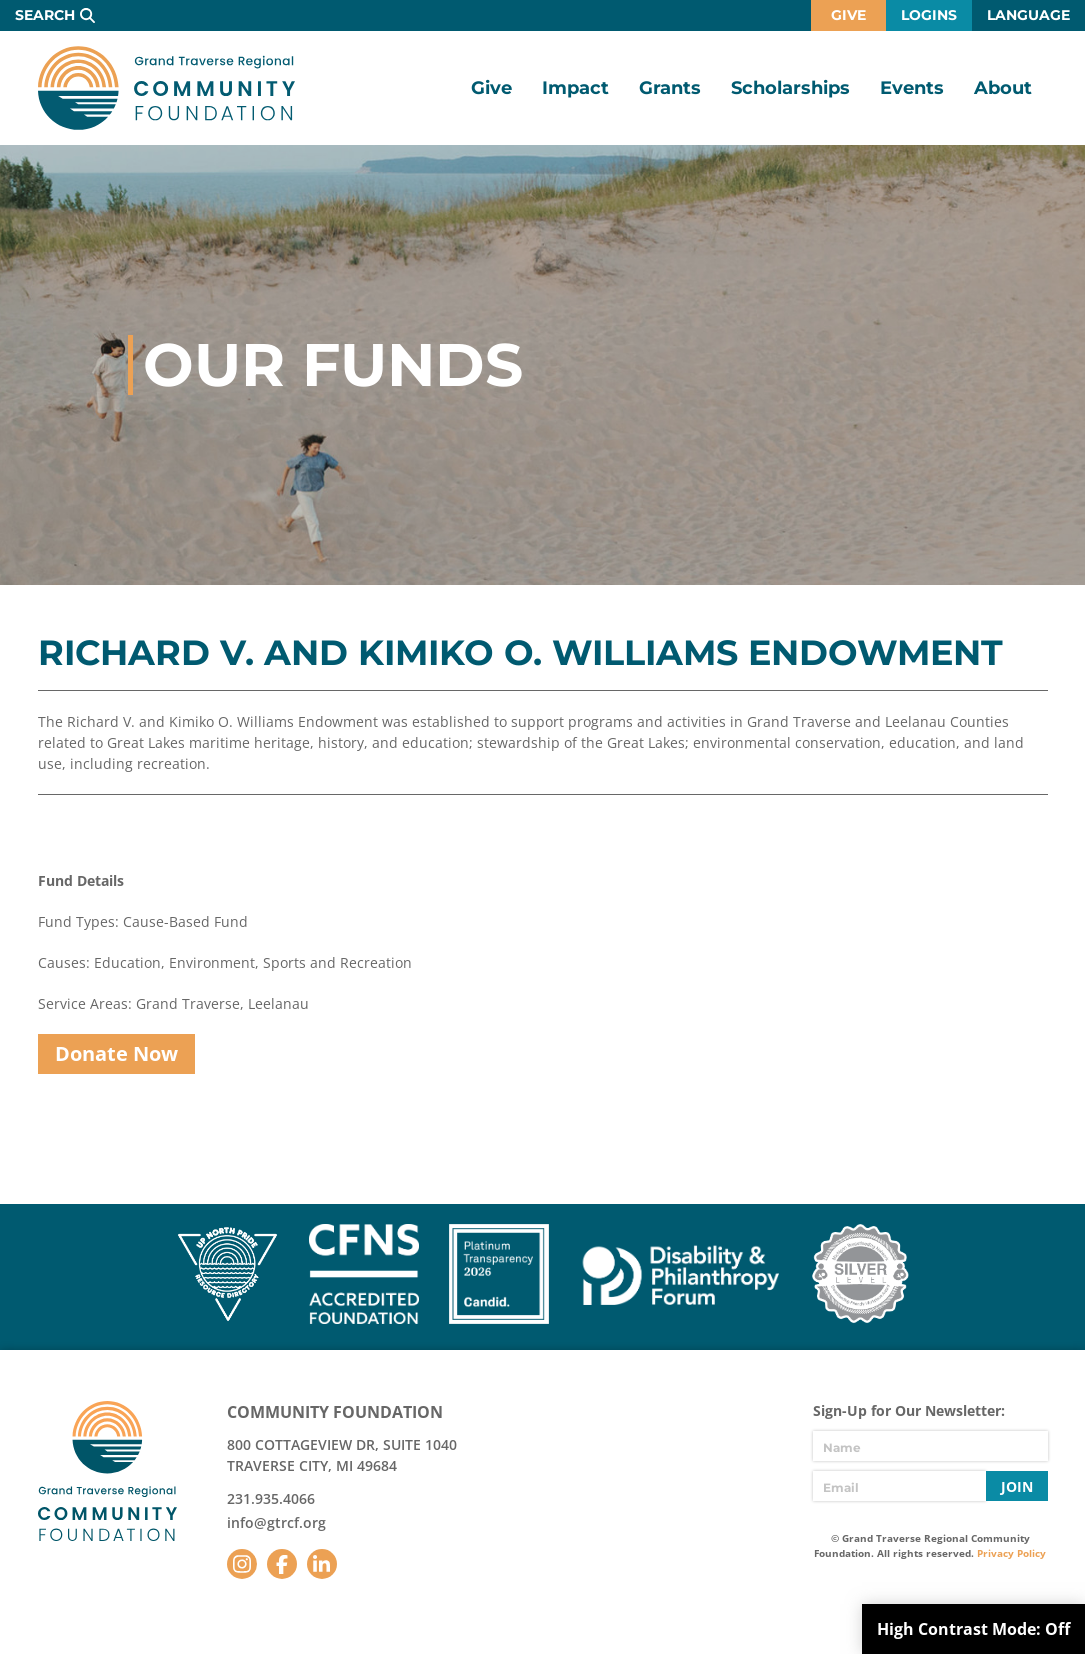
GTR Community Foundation (166, 88)
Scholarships (790, 88)
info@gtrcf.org (276, 1522)
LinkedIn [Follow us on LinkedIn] (322, 1564)
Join (1017, 1486)
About (1003, 88)
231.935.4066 (271, 1498)
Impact (575, 88)
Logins (929, 15)
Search (45, 15)
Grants (670, 88)
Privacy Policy (1011, 1553)
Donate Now (116, 1053)
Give (848, 15)
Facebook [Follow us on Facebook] (282, 1564)
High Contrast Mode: (973, 1629)
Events (912, 88)
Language (1028, 15)
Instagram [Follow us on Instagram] (242, 1564)
